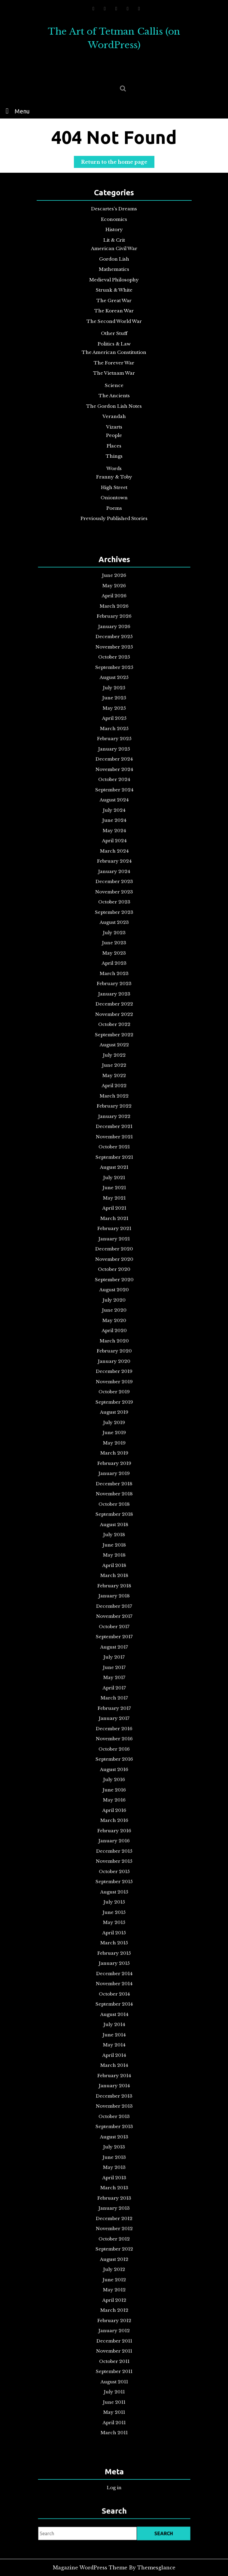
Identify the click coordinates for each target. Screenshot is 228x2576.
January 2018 (114, 1560)
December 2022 (114, 1177)
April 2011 (114, 2095)
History (114, 234)
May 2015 (114, 1771)
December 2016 (114, 1646)
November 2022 (114, 1184)
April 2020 (114, 1388)
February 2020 (114, 1402)
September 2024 (114, 1038)
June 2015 (114, 1764)
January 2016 (114, 1718)
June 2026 (114, 900)
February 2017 (114, 1632)
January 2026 (114, 933)
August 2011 (114, 2068)
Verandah (114, 414)
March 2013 (114, 1943)
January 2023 (114, 1170)
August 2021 (114, 1283)
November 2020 (114, 1342)
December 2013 (114, 1883)
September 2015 (114, 1745)
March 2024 (114, 1078)
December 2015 (114, 1725)
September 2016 (114, 1665)
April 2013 (114, 1936)
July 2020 (114, 1368)
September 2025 (114, 959)
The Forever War (113, 362)
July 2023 (114, 1131)
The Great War (114, 302)
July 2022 (114, 1210)
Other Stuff (114, 334)
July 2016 (114, 1679)
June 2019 (113, 1454)
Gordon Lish (113, 262)
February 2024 (114, 1085)
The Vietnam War (114, 372)
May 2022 (114, 1223)
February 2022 (114, 1243)
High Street (114, 482)
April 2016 (114, 1699)
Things (114, 452)
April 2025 (114, 992)
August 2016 (114, 1672)
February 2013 (114, 1949)
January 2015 (114, 1798)
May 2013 (114, 1929)
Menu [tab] (16, 111)
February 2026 (114, 926)
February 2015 (114, 1791)
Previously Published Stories (114, 512)
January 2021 (114, 1329)
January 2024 (114, 1091)
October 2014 (114, 1817)
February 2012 (114, 2028)
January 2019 (114, 1481)
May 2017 (114, 1613)
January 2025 (114, 1012)
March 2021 (114, 1315)
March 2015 (114, 1784)
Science (114, 384)
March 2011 (114, 2101)
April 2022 (114, 1230)
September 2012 (114, 1982)
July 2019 (114, 1448)
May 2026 (114, 907)
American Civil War (114, 252)
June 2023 (114, 1137)
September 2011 (114, 2062)
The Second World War (114, 322)
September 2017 (114, 1586)
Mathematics (114, 272)
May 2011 (114, 2088)
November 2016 (114, 1652)
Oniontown (114, 492)
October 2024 (114, 1032)
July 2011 (114, 2075)
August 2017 (114, 1593)
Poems (113, 502)
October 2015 (114, 1738)
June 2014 (114, 1844)
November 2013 (114, 1890)
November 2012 (114, 1969)
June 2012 (113, 2002)
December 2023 (114, 1098)
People (114, 432)
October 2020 (114, 1349)
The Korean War (114, 312)
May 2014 (114, 1850)
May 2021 (114, 1303)
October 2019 (114, 1428)
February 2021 (114, 1322)
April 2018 (114, 1540)
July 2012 (114, 1996)
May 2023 (114, 1144)
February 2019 (114, 1474)
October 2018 (114, 1501)
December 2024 (114, 1018)
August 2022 (114, 1204)
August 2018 (114, 1514)
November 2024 (114, 1025)
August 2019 (114, 1441)
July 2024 (114, 1052)
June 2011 (114, 2081)
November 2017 (114, 1573)
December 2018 (114, 1487)
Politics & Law (114, 344)
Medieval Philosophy (114, 282)
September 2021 (114, 1276)
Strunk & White (114, 292)
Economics (114, 224)
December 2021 (114, 1256)
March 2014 (114, 1863)
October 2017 (114, 1580)
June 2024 (114, 1058)
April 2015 (114, 1778)
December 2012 (114, 1963)
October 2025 (114, 953)
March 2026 (114, 919)
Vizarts (114, 424)
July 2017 (114, 1600)
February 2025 (114, 1006)
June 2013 (113, 1923)
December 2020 (114, 1335)
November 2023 (114, 1105)
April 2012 (114, 2015)
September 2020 (114, 1355)
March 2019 (114, 1467)
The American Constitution (114, 352)
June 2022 (114, 1216)
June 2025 (114, 979)
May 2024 (113, 1065)
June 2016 (113, 1685)
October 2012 (114, 1976)
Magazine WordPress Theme (90, 2568)
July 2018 (114, 1520)
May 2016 (114, 1692)
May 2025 (113, 986)
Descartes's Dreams (114, 214)
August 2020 (114, 1362)
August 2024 (114, 1045)
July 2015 (114, 1758)
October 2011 (114, 2055)
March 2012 (114, 2022)
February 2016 (114, 1712)
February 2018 (114, 1553)
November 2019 (114, 1421)
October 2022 (114, 1190)
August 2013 (114, 1910)
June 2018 (113, 1527)
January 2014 (114, 1877)
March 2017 (114, 1626)
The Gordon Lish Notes (114, 404)
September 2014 (114, 1824)
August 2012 (114, 1989)
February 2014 (114, 1870)
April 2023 (114, 1151)
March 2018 (114, 1547)
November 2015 (114, 1731)
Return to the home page (117, 163)
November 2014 (114, 1811)
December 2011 (114, 2042)
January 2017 (114, 1639)
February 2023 (114, 1164)
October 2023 (114, 1111)
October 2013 (114, 1897)
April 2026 (114, 913)
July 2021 (114, 1289)
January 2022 (114, 1250)
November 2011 (114, 2048)
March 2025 (114, 999)
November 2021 (114, 1263)
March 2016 (114, 1705)
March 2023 (114, 1157)
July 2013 (114, 1916)
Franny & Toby (114, 472)
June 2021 (113, 1296)
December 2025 (114, 939)
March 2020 (114, 1395)
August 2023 (114, 1124)
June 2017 (114, 1606)
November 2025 (114, 946)
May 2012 (114, 2009)
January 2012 (114, 2035)
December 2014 (114, 1804)
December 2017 (114, 1566)
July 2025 (114, 972)
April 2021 (114, 1309)
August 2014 (114, 1830)
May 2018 (114, 1533)
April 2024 (114, 1071)
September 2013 (114, 1903)
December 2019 (114, 1414)
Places (114, 442)
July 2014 (114, 1837)
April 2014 (114, 1857)
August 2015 (114, 1751)
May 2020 (114, 1382)
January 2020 (114, 1408)
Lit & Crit (114, 244)
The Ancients (114, 394)
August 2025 (114, 966)
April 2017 (113, 1619)
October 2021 (114, 1269)
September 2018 (114, 1507)
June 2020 (114, 1375)
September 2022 (114, 1197)
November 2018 (114, 1494)
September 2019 (114, 1434)
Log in (114, 2484)
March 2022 (114, 1236)
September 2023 (114, 1117)
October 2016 (114, 1659)
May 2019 (114, 1461)
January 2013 (114, 1956)
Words (114, 464)
